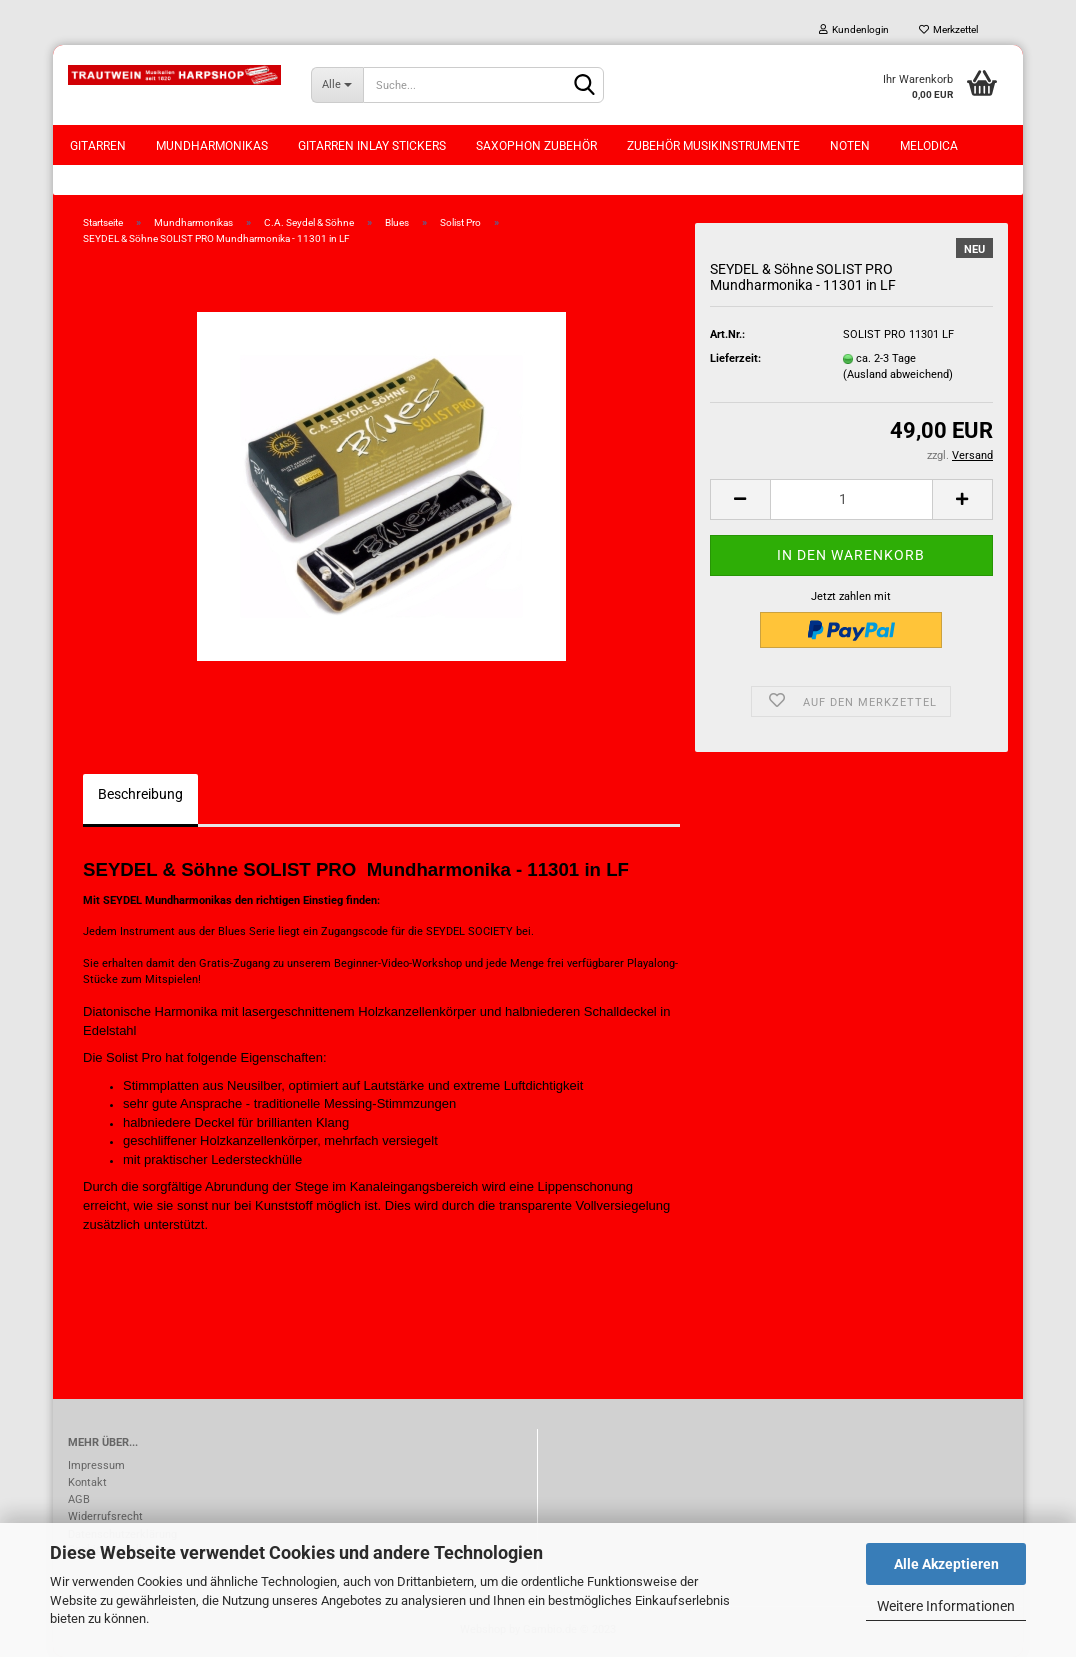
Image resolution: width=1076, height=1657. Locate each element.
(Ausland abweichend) (898, 374)
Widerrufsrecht (105, 1516)
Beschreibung (140, 794)
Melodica (929, 146)
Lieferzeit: (735, 358)
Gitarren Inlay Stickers (372, 146)
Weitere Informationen (946, 1606)
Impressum (96, 1465)
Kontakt (87, 1482)
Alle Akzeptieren (946, 1564)
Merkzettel (948, 29)
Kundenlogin (854, 29)
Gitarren (98, 146)
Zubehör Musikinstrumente (713, 146)
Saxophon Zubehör (536, 146)
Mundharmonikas (212, 146)
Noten (850, 146)
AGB (79, 1499)
